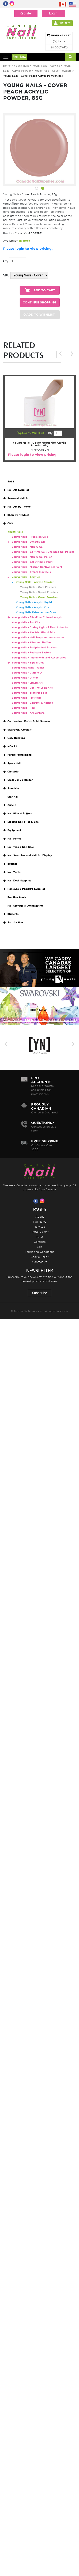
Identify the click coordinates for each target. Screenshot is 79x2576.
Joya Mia (13, 788)
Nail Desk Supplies (19, 880)
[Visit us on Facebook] (36, 1201)
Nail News (39, 1221)
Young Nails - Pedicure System (31, 652)
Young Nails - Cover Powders (52, 70)
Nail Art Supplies (18, 490)
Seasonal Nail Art (18, 498)
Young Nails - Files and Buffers (31, 642)
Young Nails (22, 65)
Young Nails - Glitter (25, 677)
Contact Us (39, 1261)
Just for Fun (15, 922)
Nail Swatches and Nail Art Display (29, 855)
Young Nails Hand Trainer (28, 667)
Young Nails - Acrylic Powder (35, 582)
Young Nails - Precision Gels (30, 536)
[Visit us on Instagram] (43, 1201)
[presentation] (60, 354)
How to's (39, 1226)
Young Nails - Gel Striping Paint (32, 562)
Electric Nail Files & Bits (23, 821)
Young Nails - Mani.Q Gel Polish (32, 557)
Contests (40, 1241)
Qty (5, 261)
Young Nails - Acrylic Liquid (34, 602)
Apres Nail (14, 763)
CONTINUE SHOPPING (39, 302)
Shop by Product (18, 515)
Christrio (13, 771)
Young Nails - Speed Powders (39, 592)
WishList (36, 433)
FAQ (39, 1236)
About (39, 1216)
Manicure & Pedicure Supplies (26, 889)
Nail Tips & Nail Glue (20, 847)
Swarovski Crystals (19, 729)
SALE (10, 481)
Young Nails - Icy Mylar (26, 697)
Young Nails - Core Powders (38, 587)
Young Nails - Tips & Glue (28, 662)
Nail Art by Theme (19, 506)
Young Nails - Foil (23, 707)
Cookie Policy (40, 1256)
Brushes (12, 863)
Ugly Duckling (16, 738)
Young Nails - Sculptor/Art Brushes (34, 647)
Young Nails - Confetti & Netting (32, 702)
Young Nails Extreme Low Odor (36, 612)
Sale (39, 1246)
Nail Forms (14, 838)
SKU (6, 275)
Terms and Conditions (39, 1251)
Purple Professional (19, 754)
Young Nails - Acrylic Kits (32, 607)
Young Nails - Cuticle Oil (27, 672)
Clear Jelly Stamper (20, 780)
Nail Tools (13, 872)
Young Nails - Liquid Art (27, 682)
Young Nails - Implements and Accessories (39, 657)
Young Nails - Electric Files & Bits (33, 632)
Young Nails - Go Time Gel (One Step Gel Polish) (43, 552)
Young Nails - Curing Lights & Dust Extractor (40, 627)
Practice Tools (16, 897)
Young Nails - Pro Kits (26, 622)
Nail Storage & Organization (25, 905)
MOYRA (12, 746)
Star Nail (13, 796)
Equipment (14, 830)
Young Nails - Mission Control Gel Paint (37, 567)
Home (7, 65)
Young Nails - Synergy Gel (28, 541)
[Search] (70, 57)
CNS (10, 523)
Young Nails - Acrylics (46, 65)
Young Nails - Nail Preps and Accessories (38, 637)
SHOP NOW (38, 972)
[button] (36, 189)
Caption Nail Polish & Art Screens (28, 721)
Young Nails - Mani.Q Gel (27, 547)
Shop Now (19, 56)
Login (53, 13)
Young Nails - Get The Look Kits (32, 687)
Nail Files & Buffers (19, 813)
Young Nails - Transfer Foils (29, 692)
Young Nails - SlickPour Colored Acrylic (37, 617)
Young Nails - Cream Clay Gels (31, 572)
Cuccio (11, 805)
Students (13, 914)
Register (26, 13)
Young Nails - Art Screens (28, 712)
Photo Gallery (40, 1231)
